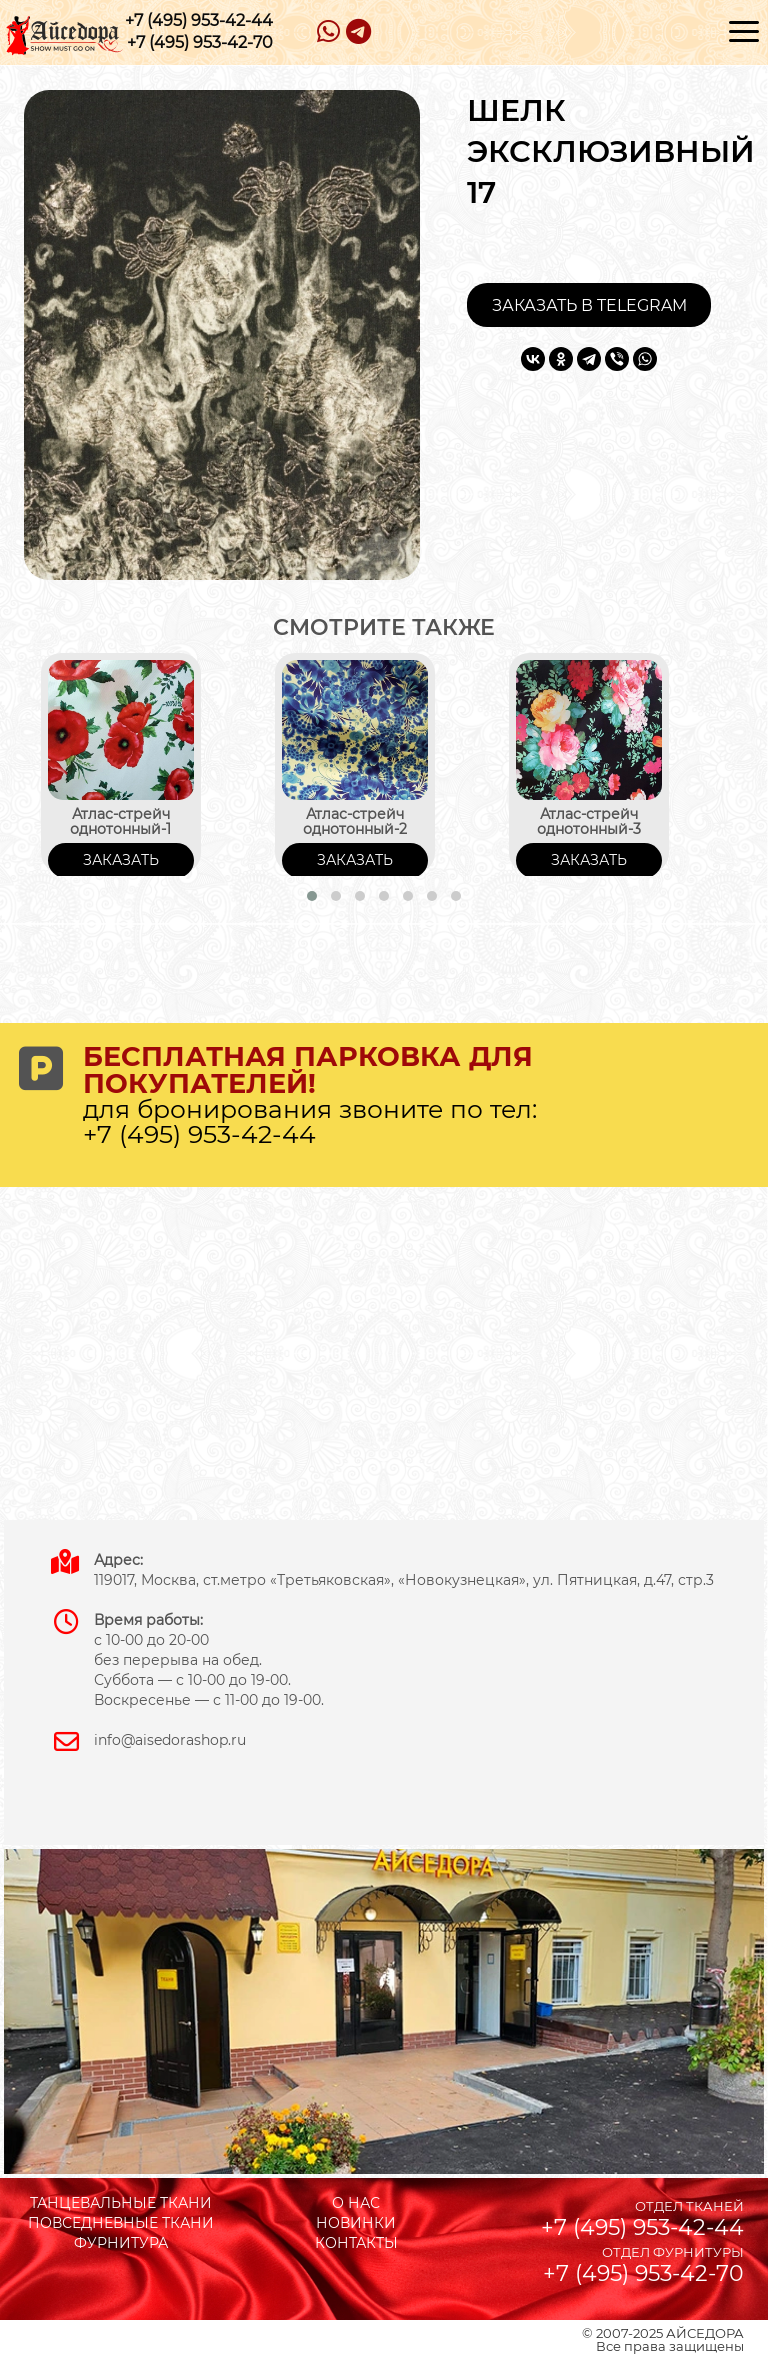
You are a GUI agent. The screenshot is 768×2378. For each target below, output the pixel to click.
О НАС (356, 2203)
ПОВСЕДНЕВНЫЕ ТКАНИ (121, 2223)
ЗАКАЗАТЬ (121, 860)
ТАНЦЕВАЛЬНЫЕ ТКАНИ (121, 2203)
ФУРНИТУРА (121, 2243)
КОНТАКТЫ (356, 2243)
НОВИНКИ (356, 2223)
